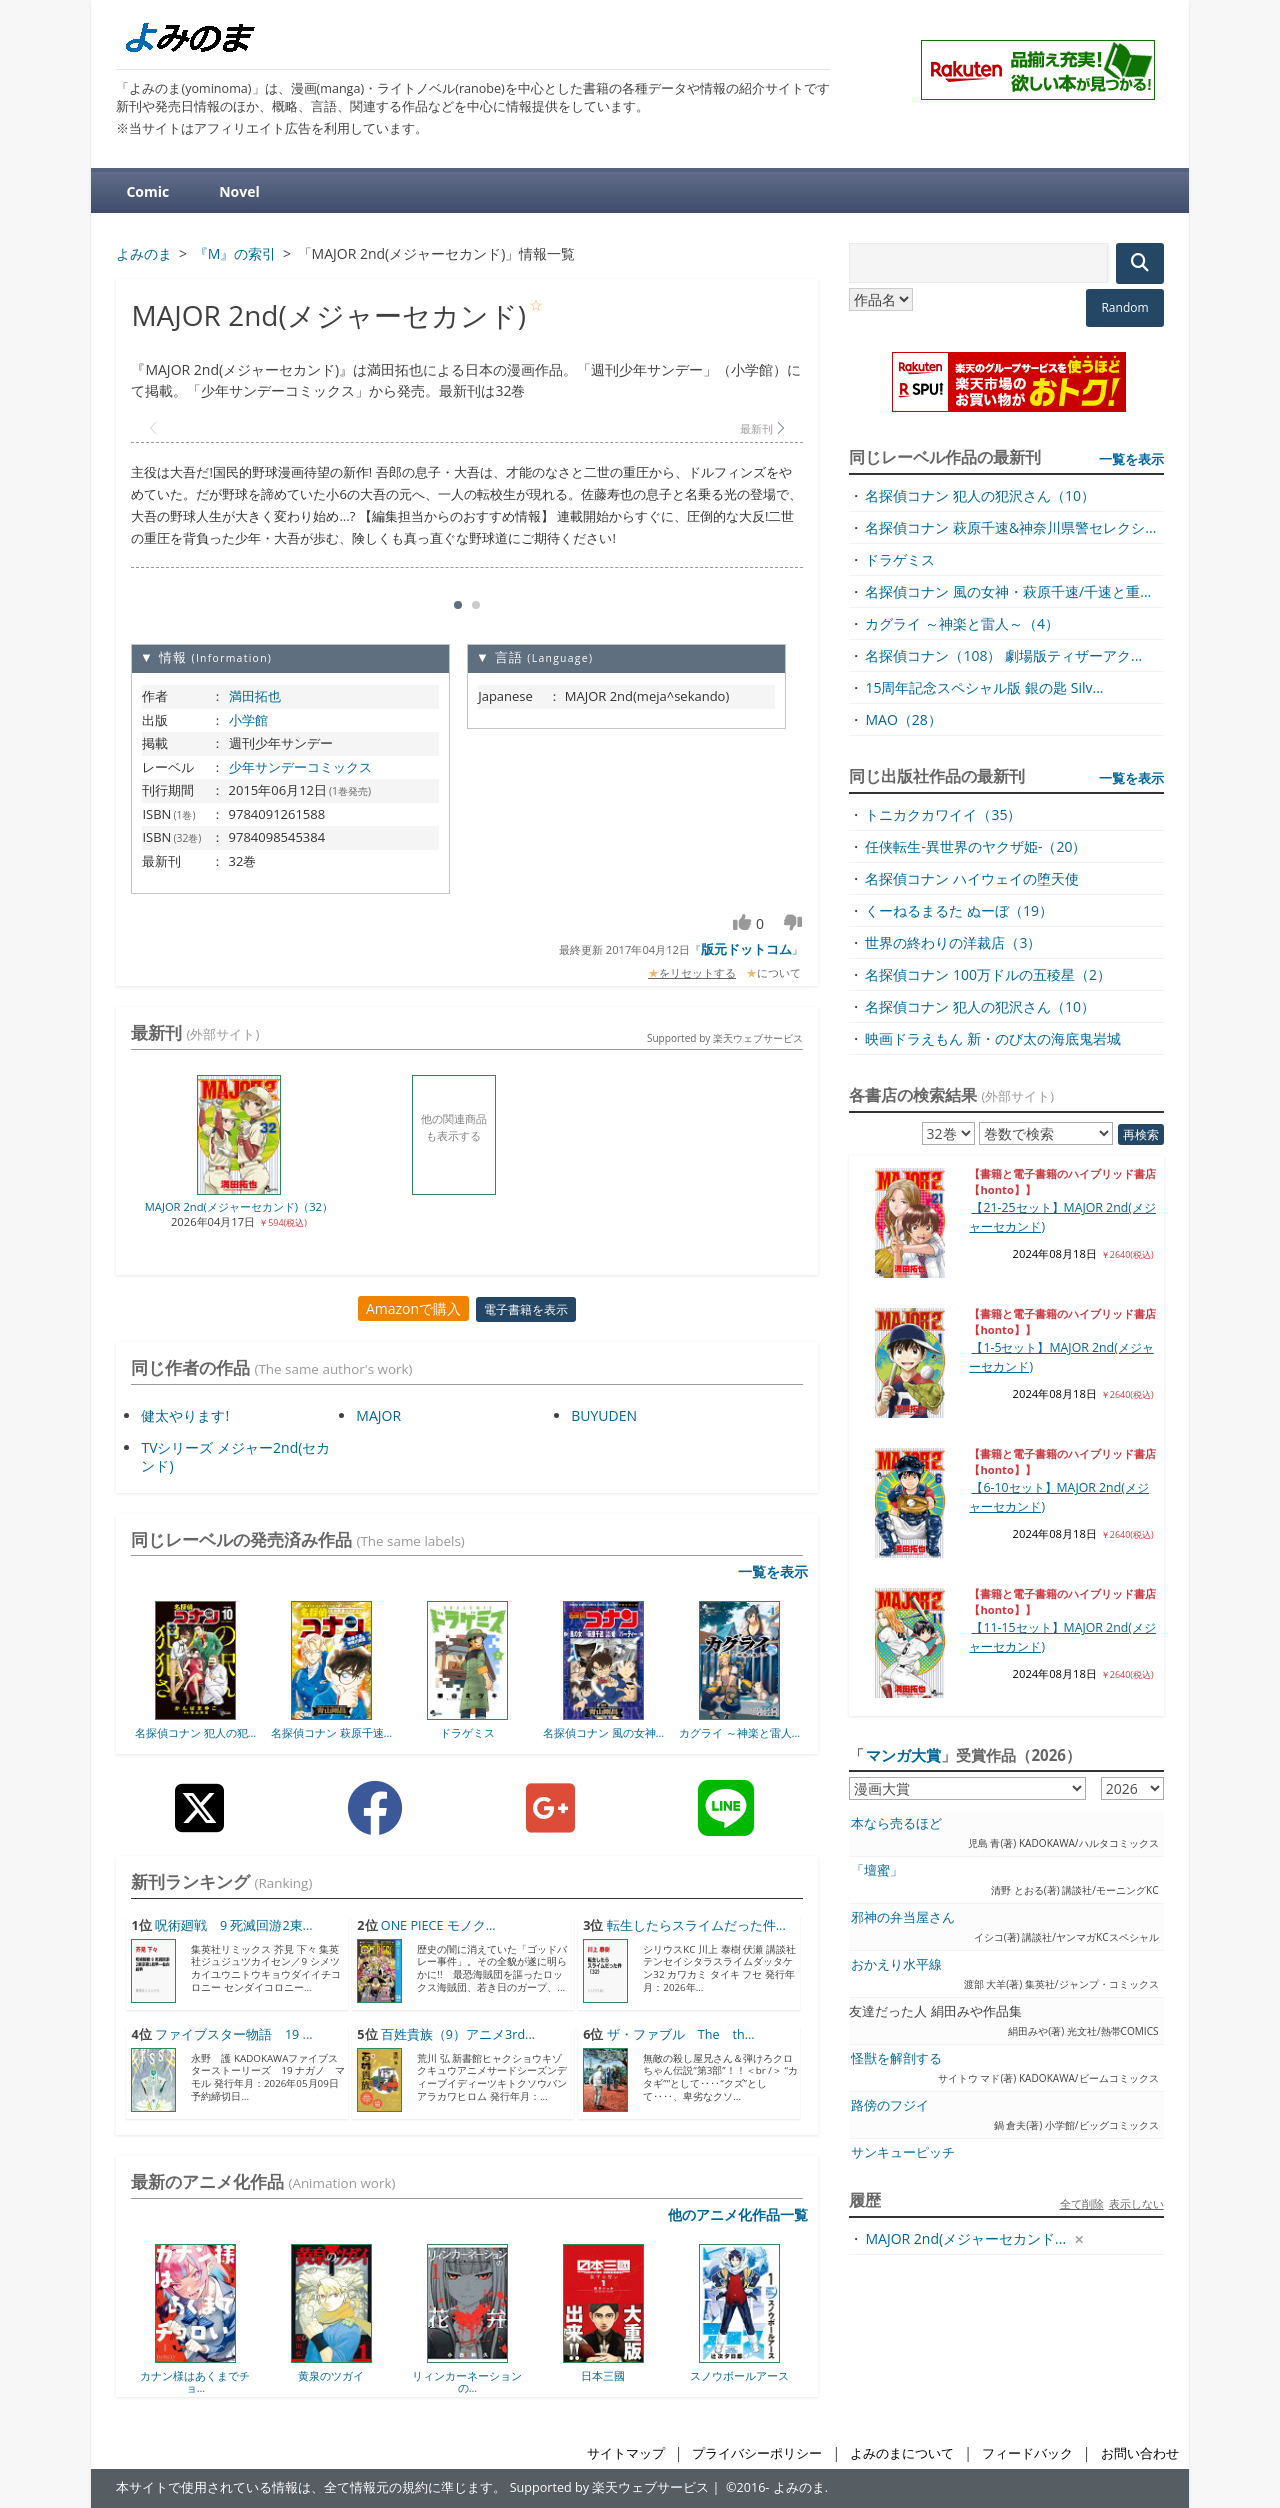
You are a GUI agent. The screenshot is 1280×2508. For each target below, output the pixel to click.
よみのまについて (902, 2453)
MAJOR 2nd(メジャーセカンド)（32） (239, 1206)
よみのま (799, 2487)
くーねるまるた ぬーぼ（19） (959, 910)
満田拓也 (255, 696)
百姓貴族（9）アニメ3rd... (458, 2034)
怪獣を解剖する (896, 2058)
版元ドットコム (746, 949)
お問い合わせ (1140, 2453)
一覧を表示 (773, 1571)
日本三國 (603, 2375)
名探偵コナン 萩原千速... (331, 1732)
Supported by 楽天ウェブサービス (725, 1038)
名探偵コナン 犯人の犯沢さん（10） (980, 495)
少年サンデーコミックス (300, 767)
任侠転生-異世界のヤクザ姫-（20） (975, 846)
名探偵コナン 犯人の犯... (195, 1732)
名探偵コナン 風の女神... (603, 1732)
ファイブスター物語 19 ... (234, 2034)
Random (1124, 307)
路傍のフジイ (890, 2105)
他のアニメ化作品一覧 (738, 2214)
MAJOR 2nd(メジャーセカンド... (965, 2238)
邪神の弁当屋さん (903, 1917)
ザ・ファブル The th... (681, 2034)
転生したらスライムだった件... (696, 1925)
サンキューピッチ (903, 2152)
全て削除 (1082, 2203)
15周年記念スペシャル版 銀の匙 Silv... (984, 687)
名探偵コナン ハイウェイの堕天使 (972, 878)
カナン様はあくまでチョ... (195, 2381)
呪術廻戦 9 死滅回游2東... (234, 1925)
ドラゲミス (467, 1732)
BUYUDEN (604, 1415)
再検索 (1141, 1134)
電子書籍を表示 (526, 1309)
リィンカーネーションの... (467, 2381)
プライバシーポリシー (757, 2453)
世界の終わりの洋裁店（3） (953, 942)
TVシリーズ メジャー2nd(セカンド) (235, 1456)
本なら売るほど (896, 1823)
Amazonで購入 (413, 1308)
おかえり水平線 (896, 1964)
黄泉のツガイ (331, 2375)
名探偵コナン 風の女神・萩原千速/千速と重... (1008, 591)
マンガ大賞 (903, 1755)
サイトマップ (626, 2453)
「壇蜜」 (877, 1870)
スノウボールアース (739, 2375)
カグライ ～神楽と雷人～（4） (962, 623)
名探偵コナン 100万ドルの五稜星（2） (988, 974)
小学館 (248, 720)
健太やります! (185, 1415)
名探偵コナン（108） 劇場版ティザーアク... (1003, 655)
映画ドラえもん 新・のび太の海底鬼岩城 (993, 1038)
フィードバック (1027, 2453)
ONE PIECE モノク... (438, 1925)
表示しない (1136, 2203)
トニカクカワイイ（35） (943, 814)
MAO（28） (903, 719)
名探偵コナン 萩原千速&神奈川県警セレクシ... (1010, 527)
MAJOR (378, 1415)
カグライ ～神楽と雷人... (739, 1732)
